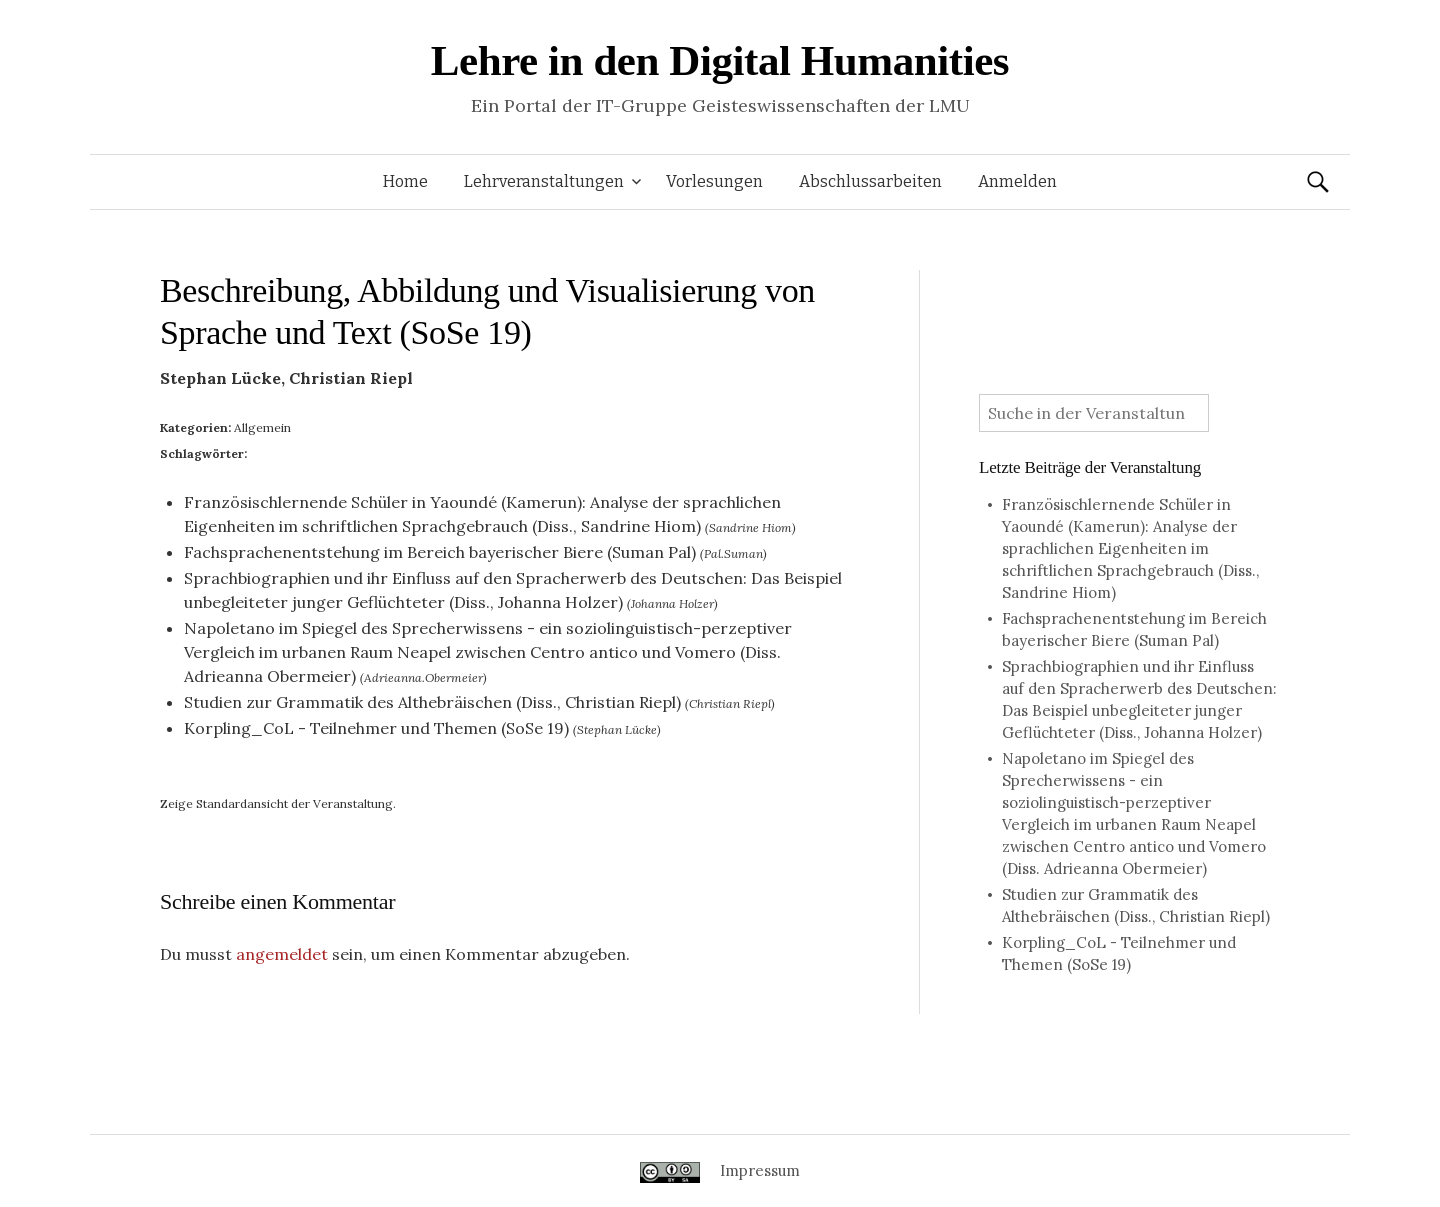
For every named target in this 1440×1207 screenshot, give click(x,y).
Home (405, 181)
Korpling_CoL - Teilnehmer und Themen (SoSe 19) (376, 728)
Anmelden (1017, 181)
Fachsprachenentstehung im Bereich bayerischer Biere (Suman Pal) (440, 552)
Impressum (760, 1170)
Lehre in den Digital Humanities (720, 60)
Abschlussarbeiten (870, 181)
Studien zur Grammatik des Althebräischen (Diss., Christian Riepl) (432, 702)
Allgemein (262, 427)
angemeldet (282, 954)
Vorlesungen (714, 181)
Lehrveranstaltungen (544, 181)
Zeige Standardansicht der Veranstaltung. (278, 803)
